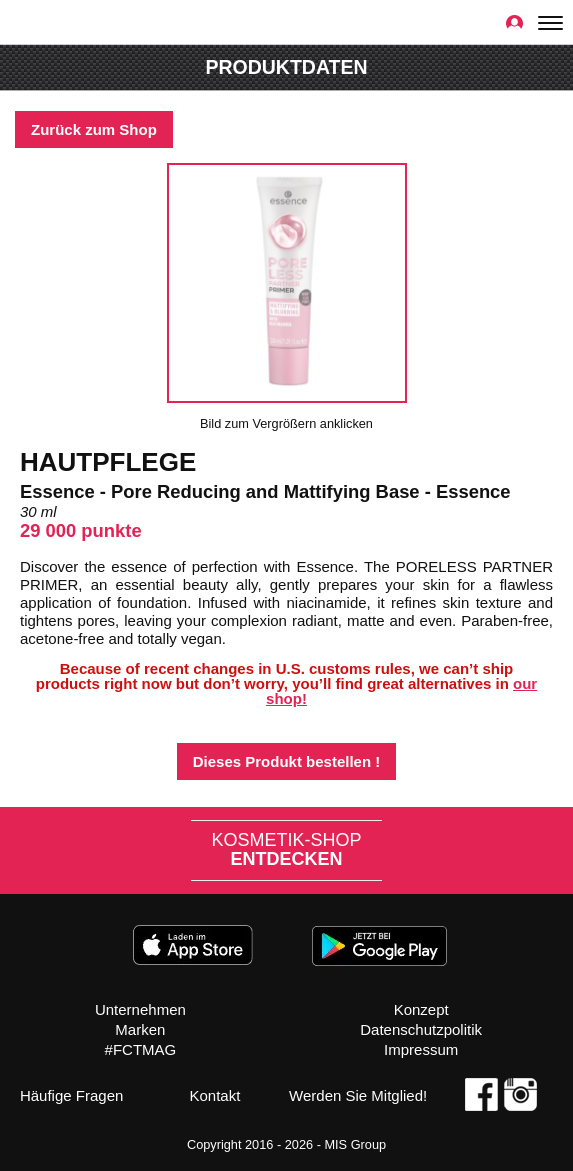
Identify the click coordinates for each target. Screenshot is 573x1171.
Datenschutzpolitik (421, 1029)
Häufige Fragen (71, 1095)
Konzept (421, 1009)
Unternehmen (140, 1009)
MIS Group (355, 1144)
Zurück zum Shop (94, 129)
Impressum (421, 1049)
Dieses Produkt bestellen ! (287, 761)
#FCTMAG (141, 1049)
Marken (140, 1029)
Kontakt (214, 1095)
